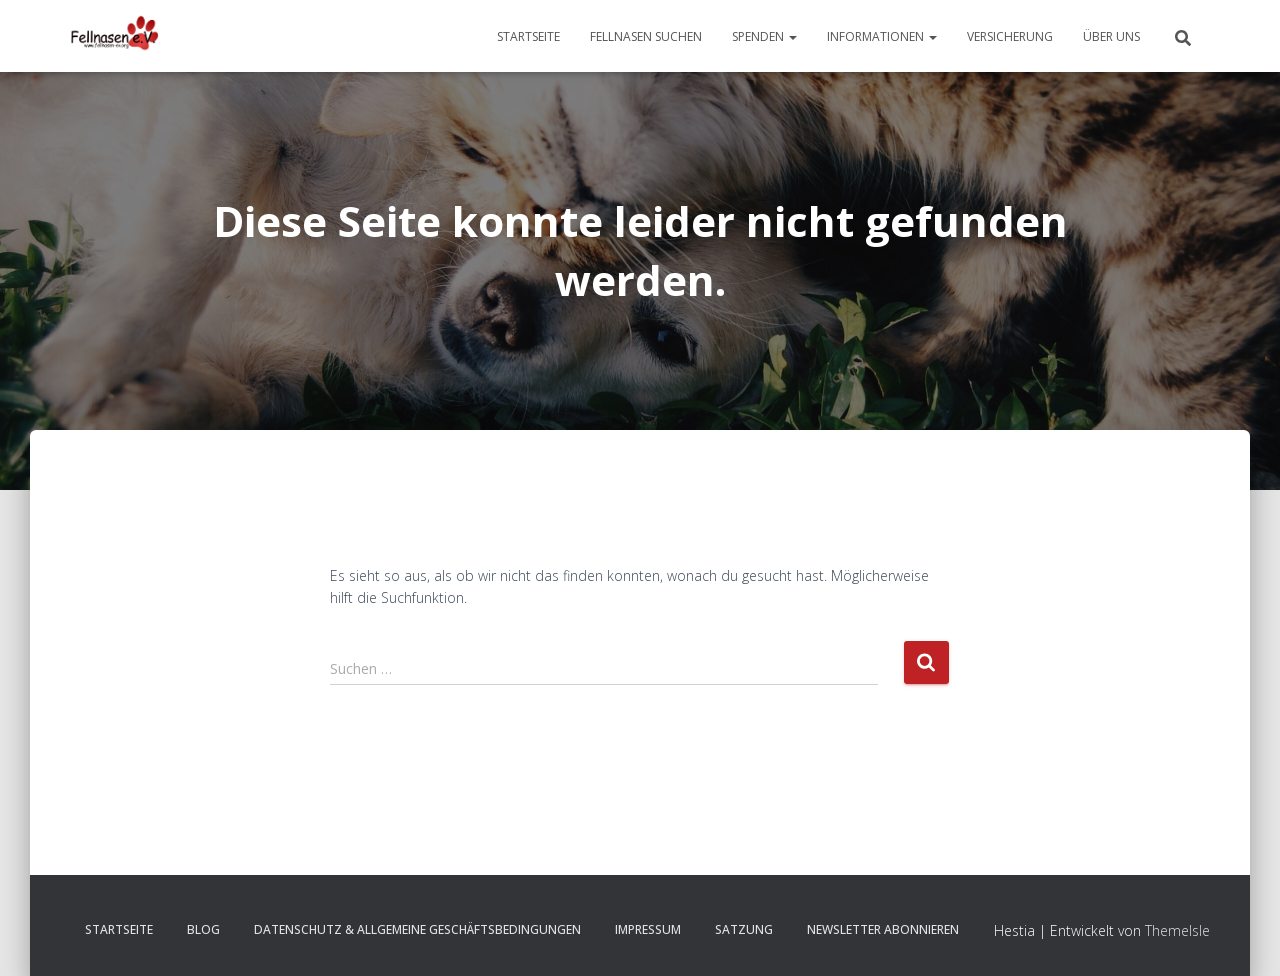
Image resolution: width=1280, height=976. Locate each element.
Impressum (648, 929)
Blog (203, 929)
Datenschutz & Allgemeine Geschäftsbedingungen (417, 929)
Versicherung (1010, 36)
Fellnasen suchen (646, 36)
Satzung (744, 929)
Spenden (764, 36)
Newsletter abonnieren (883, 929)
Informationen (882, 36)
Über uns (1111, 36)
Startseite (528, 36)
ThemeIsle (1177, 930)
